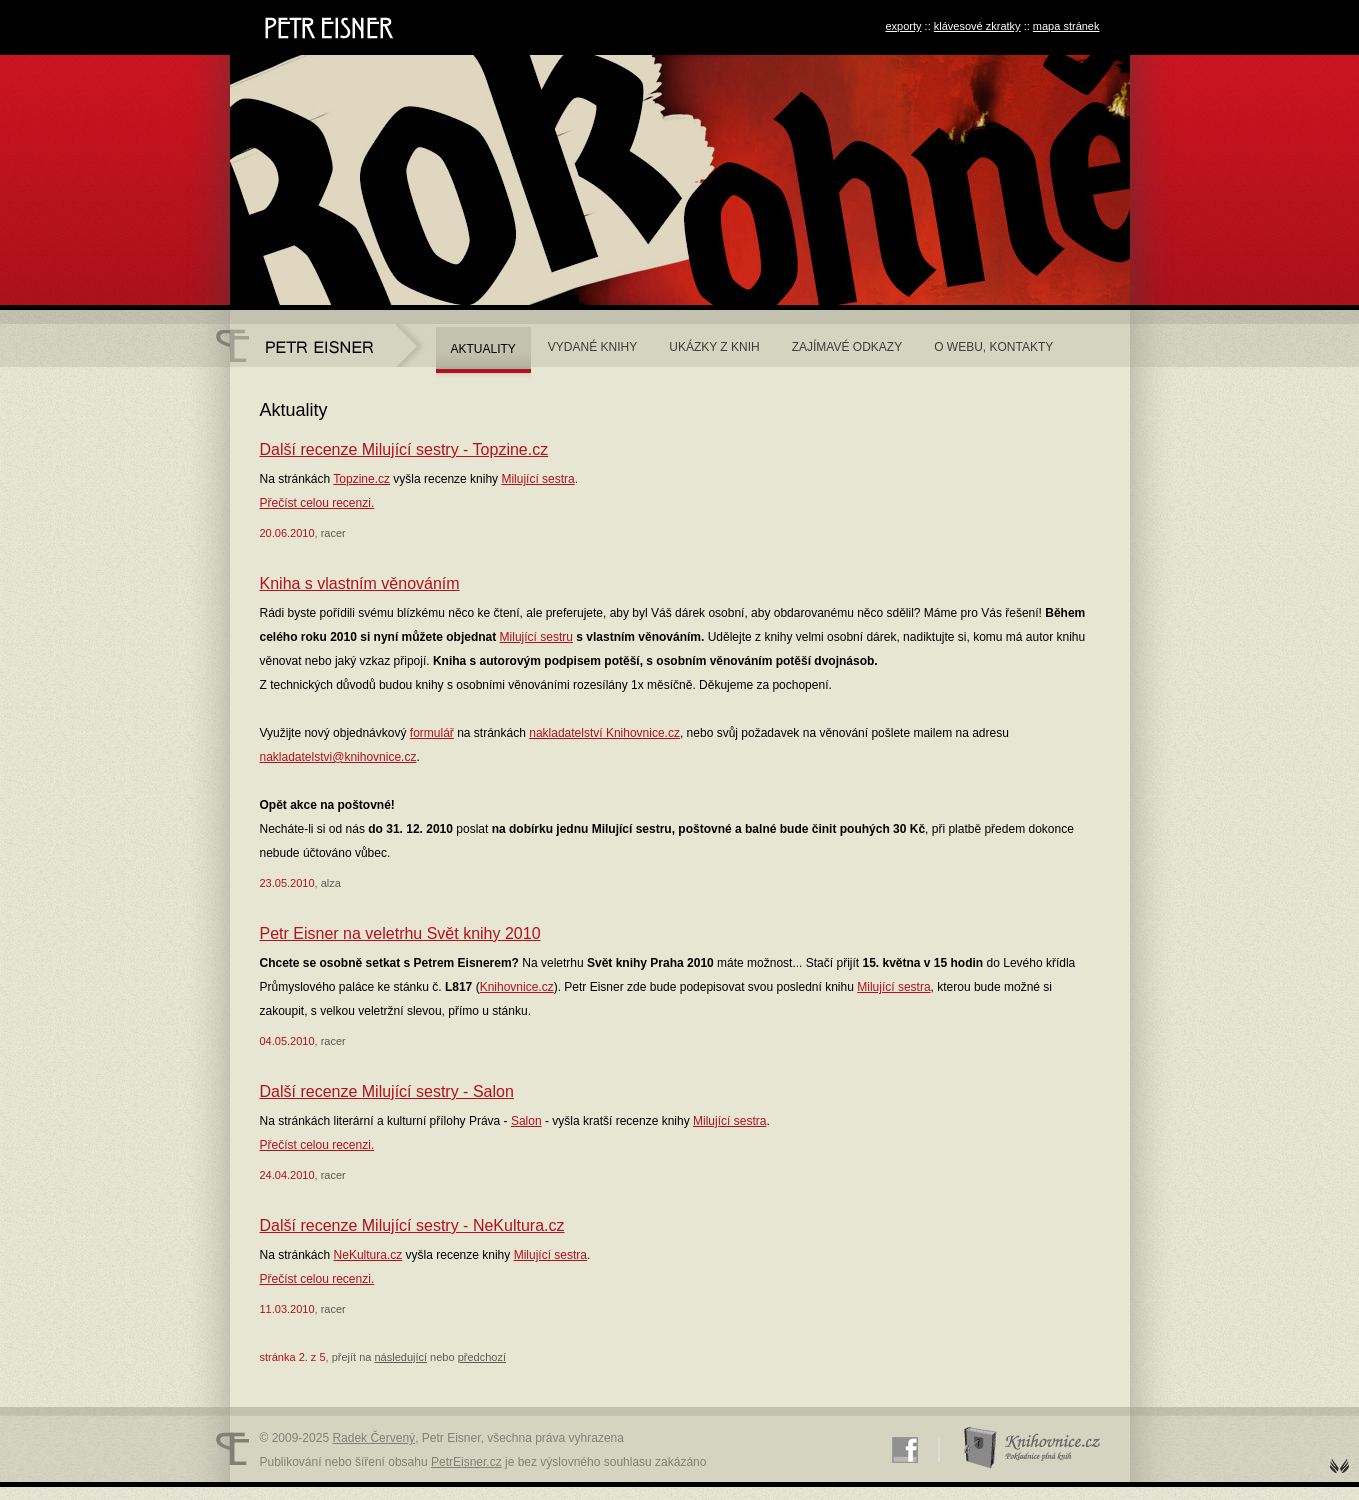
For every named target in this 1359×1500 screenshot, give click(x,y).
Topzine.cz (361, 479)
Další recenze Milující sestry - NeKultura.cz (412, 1225)
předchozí (482, 1357)
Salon (526, 1121)
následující (400, 1357)
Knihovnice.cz (517, 987)
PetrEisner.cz (466, 1462)
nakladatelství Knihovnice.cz (604, 733)
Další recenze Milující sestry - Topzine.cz (404, 449)
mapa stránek (1066, 26)
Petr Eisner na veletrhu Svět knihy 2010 (400, 933)
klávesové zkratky (977, 26)
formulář (432, 733)
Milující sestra (537, 479)
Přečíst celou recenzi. (317, 503)
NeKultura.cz (368, 1255)
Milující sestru (536, 637)
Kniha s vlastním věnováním (360, 583)
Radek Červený (373, 1438)
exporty (903, 26)
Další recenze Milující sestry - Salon (387, 1091)
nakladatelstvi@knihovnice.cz (338, 757)
